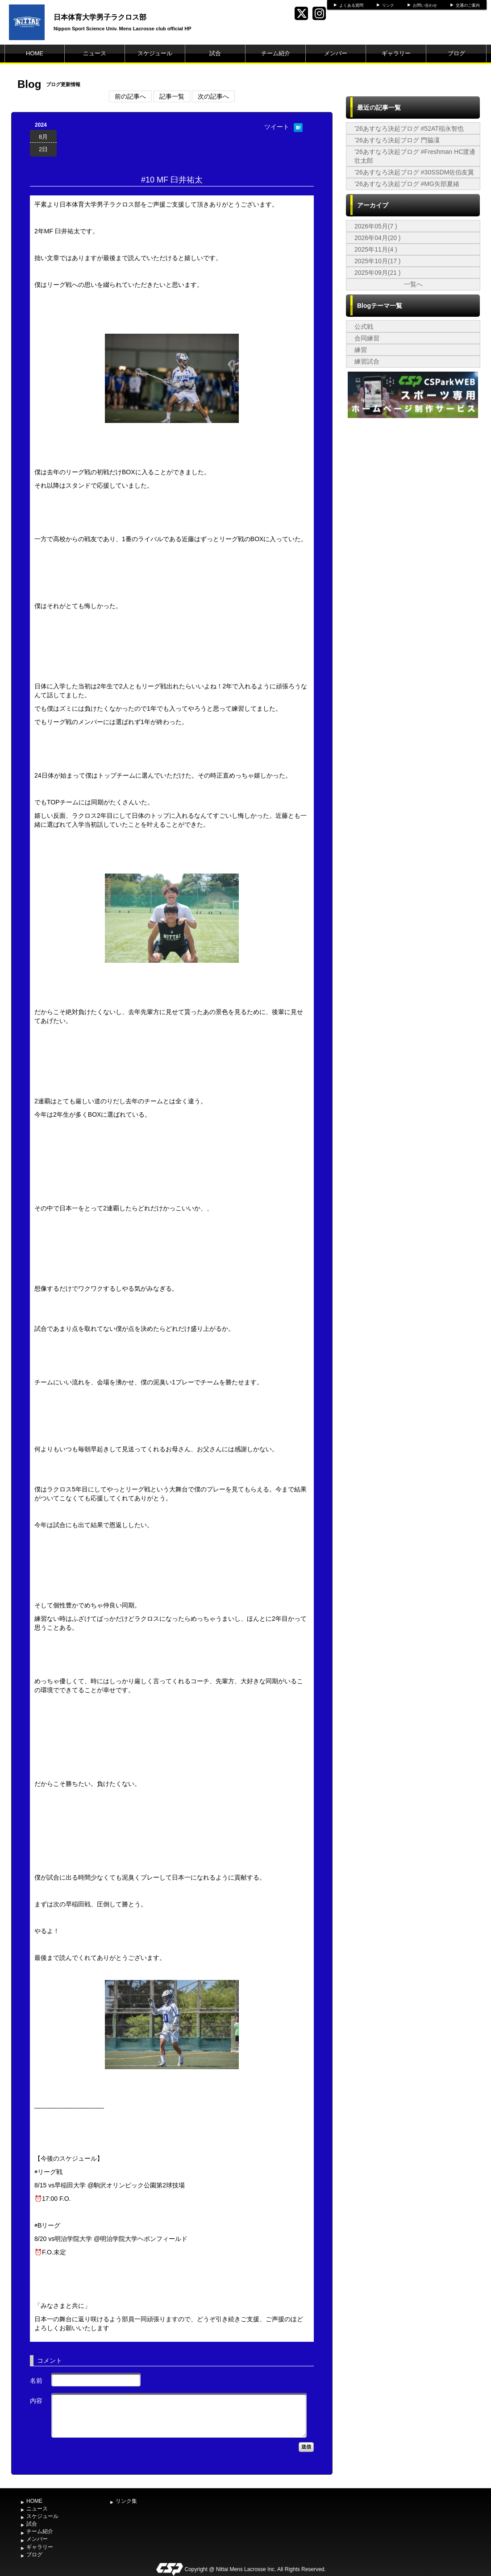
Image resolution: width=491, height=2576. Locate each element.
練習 (360, 349)
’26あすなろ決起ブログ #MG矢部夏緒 (406, 183)
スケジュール (154, 53)
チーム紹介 (275, 53)
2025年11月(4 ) (375, 249)
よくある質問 (351, 5)
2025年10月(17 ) (377, 261)
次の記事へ (213, 96)
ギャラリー (396, 53)
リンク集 (126, 2501)
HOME (34, 53)
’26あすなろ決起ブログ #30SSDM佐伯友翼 (414, 172)
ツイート (276, 126)
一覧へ (413, 284)
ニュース (94, 53)
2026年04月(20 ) (377, 237)
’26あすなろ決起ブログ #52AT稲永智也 (409, 128)
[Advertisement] (413, 616)
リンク (388, 5)
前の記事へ (130, 96)
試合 (215, 53)
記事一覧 (171, 96)
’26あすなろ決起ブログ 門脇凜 (397, 140)
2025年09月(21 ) (377, 272)
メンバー (335, 53)
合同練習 (366, 338)
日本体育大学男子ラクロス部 (100, 17)
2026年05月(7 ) (375, 226)
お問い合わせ (425, 5)
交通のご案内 (468, 5)
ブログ (456, 53)
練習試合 (366, 361)
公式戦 (363, 326)
